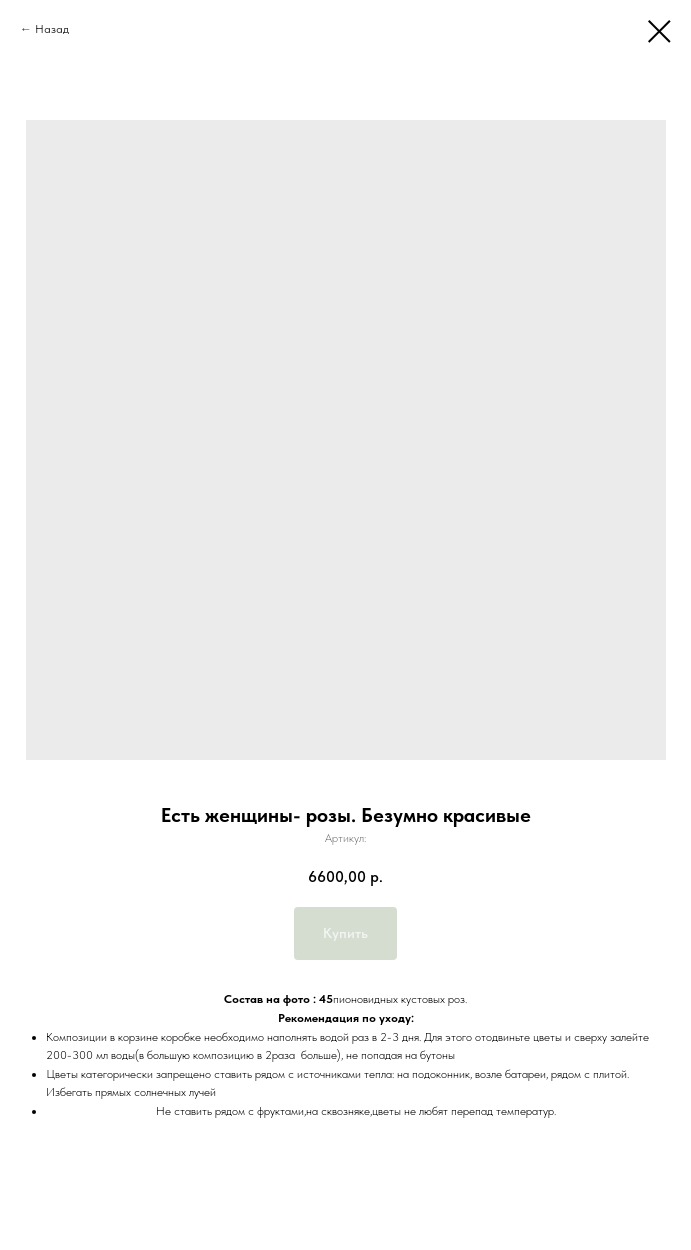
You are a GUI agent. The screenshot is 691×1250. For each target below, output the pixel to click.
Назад (52, 29)
